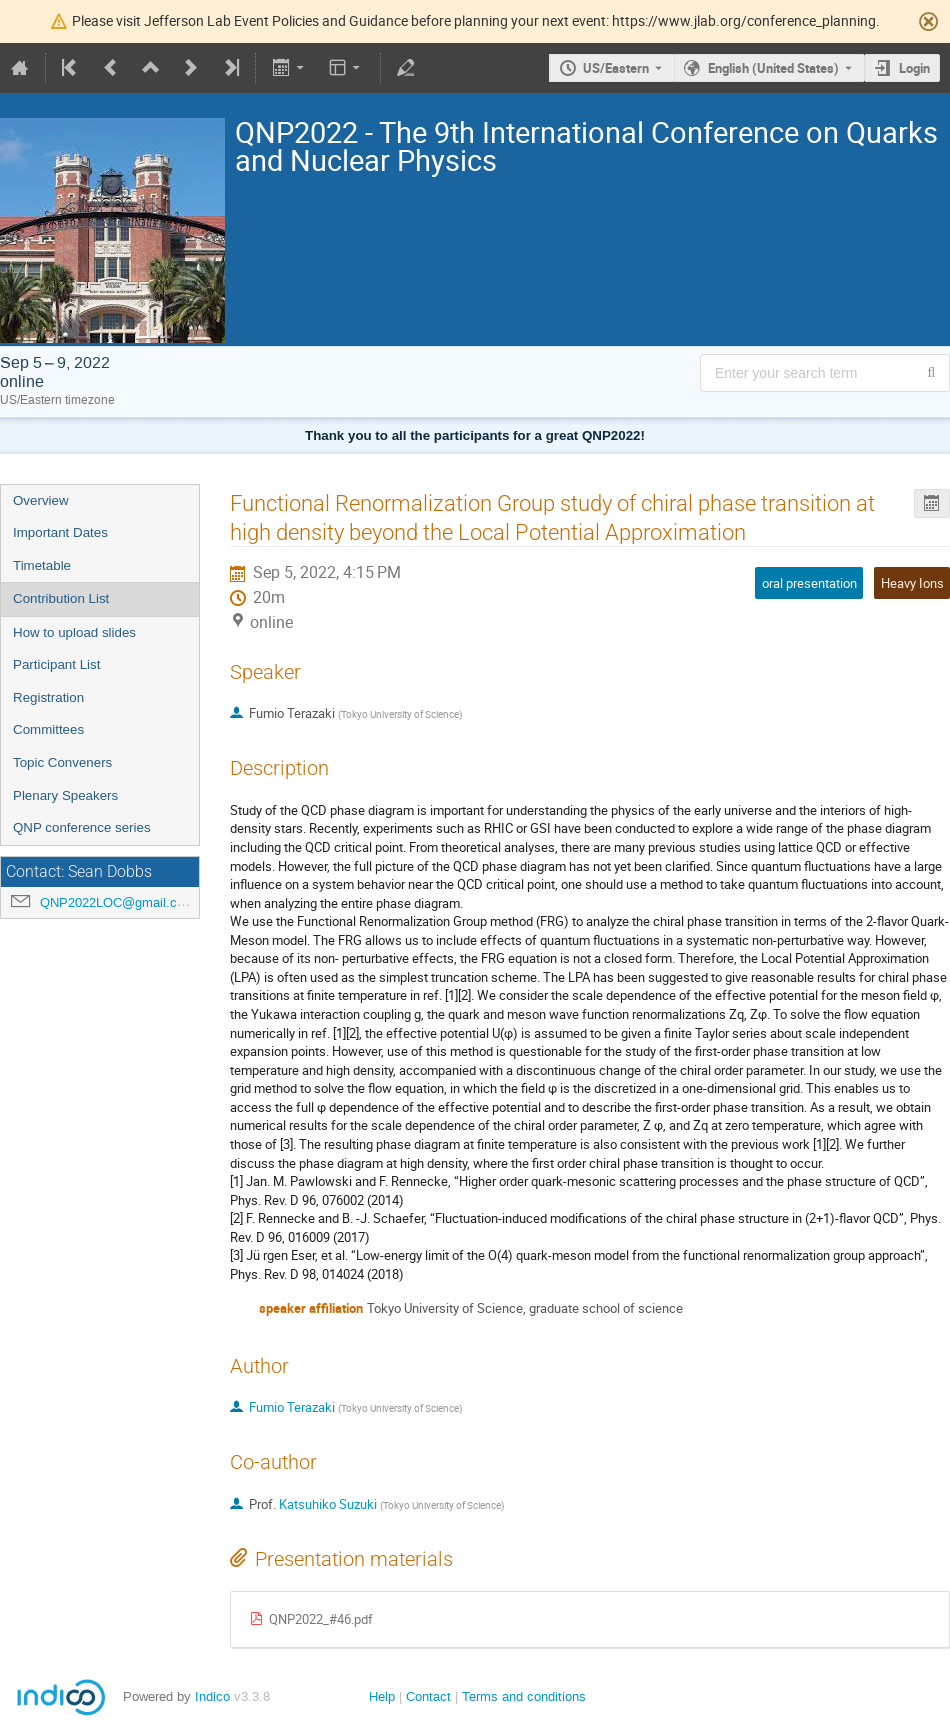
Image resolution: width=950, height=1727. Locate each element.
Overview (41, 500)
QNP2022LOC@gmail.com (117, 902)
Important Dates (60, 532)
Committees (48, 729)
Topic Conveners (62, 762)
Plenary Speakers (65, 795)
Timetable (42, 565)
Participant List (56, 664)
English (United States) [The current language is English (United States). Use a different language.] (773, 68)
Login (914, 68)
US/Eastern (616, 68)
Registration (48, 697)
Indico (212, 1696)
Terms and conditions (524, 1696)
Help (382, 1696)
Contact (428, 1696)
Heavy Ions (912, 583)
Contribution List (61, 598)
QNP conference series (82, 827)
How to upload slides (74, 632)
